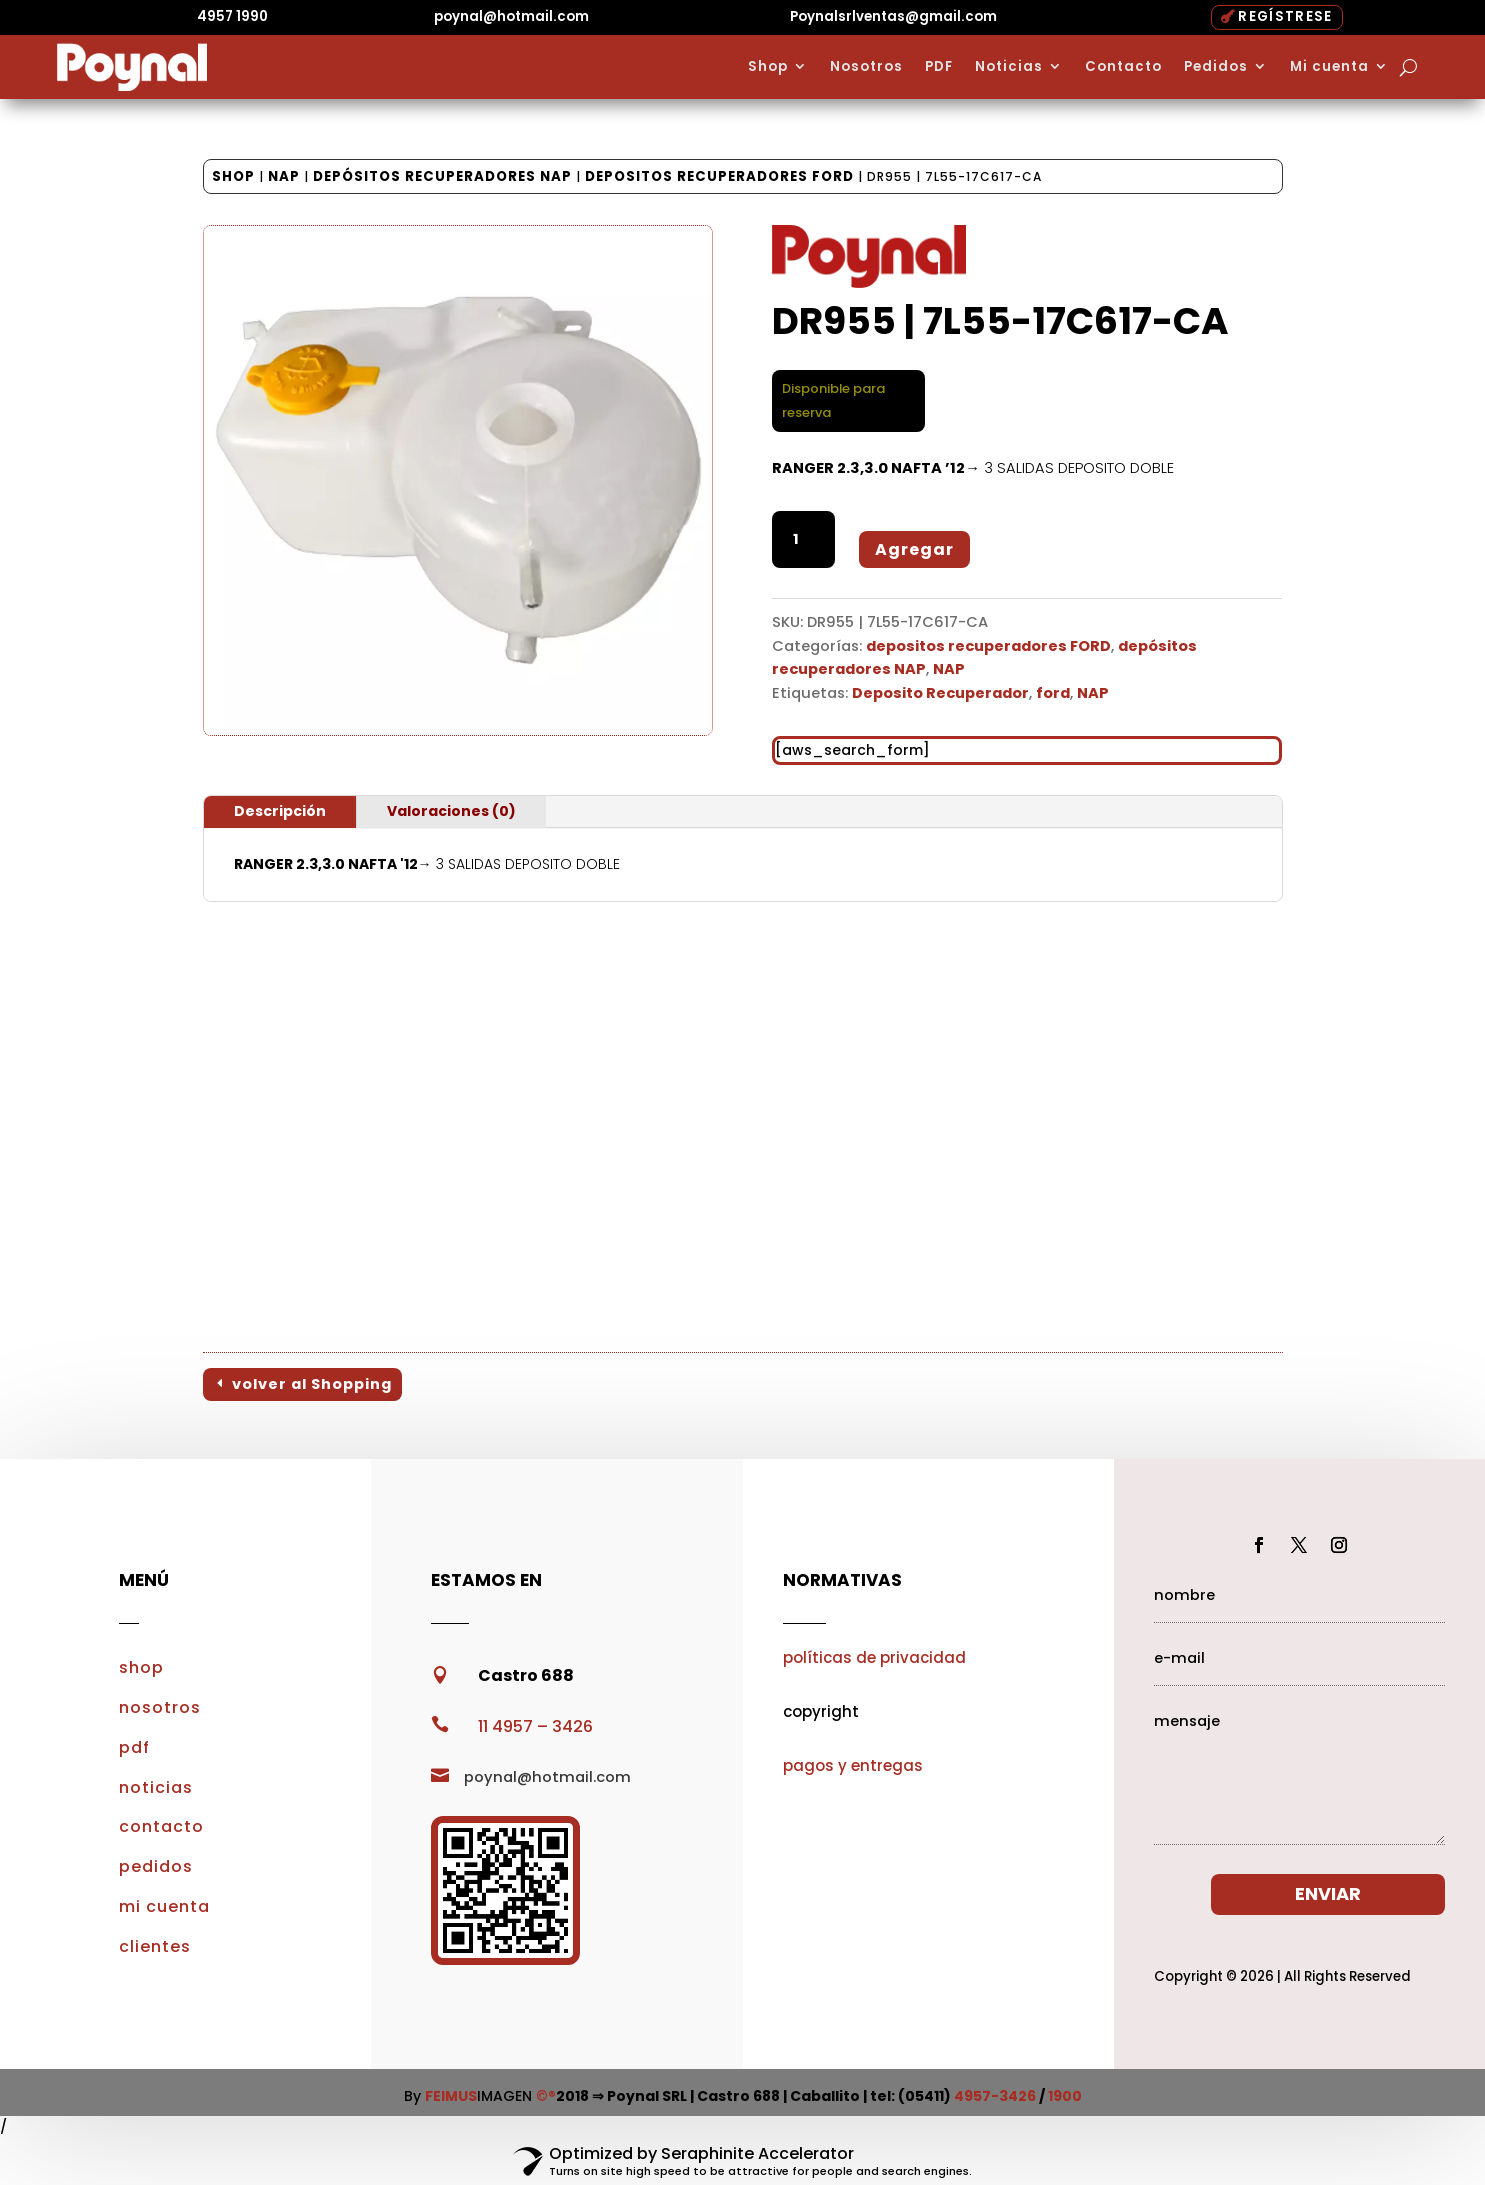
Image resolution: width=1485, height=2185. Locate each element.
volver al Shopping (312, 1384)
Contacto (1123, 67)
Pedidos (1216, 67)
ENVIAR (1328, 1893)
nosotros (160, 1707)
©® (546, 2096)
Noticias (1009, 67)
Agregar (914, 549)
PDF (939, 67)
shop (141, 1667)
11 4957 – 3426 (535, 1726)
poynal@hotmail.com (511, 16)
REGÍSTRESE (1285, 16)
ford (1053, 693)
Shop (768, 67)
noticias (156, 1787)
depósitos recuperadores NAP (442, 176)
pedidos (156, 1866)
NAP (284, 176)
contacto (161, 1826)
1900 (1065, 2096)
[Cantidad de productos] (803, 539)
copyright (821, 1711)
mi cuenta (164, 1906)
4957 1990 (232, 16)
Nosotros (866, 67)
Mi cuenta (1329, 67)
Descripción (280, 811)
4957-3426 (995, 2096)
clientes (155, 1946)
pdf (134, 1747)
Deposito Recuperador (940, 693)
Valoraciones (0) (451, 811)
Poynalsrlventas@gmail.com (893, 16)
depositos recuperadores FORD (719, 176)
